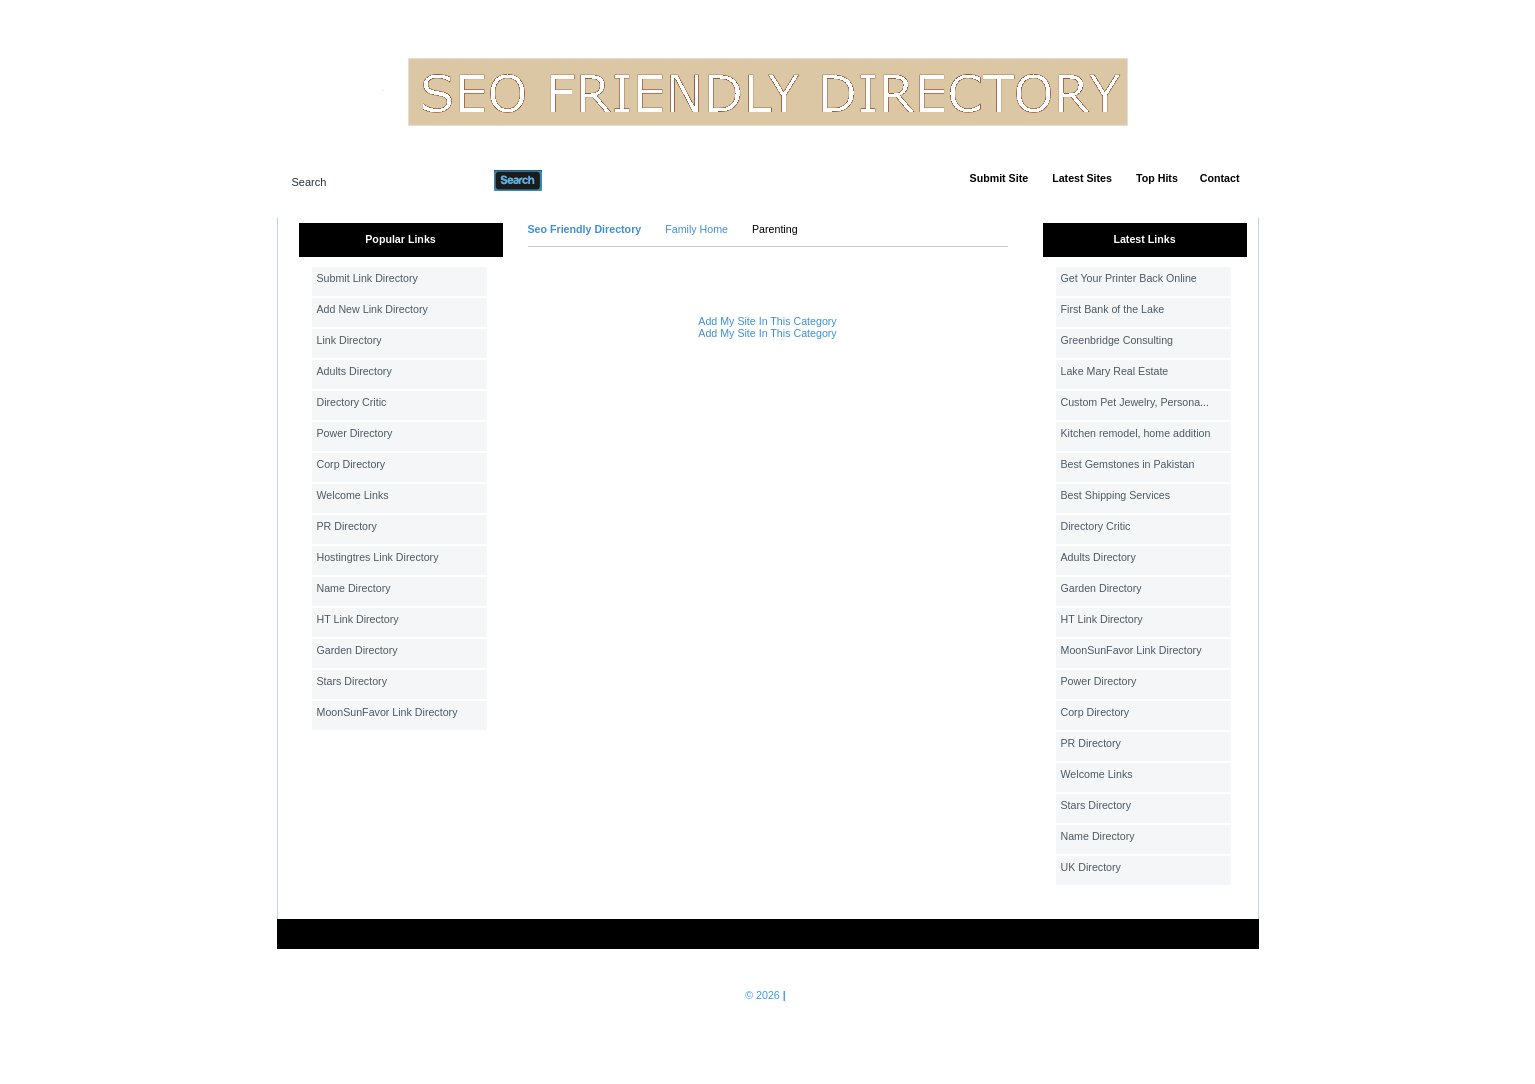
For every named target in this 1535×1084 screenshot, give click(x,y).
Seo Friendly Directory (585, 229)
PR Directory (347, 526)
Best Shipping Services (1116, 495)
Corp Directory (351, 464)
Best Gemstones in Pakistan (1128, 464)
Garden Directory (357, 650)
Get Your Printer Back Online (1129, 278)
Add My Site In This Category (767, 321)
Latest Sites (1082, 178)
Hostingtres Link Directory (378, 557)
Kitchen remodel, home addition (1136, 433)
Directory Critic (352, 402)
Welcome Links (353, 495)
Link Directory (349, 340)
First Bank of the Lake (1113, 309)
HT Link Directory (358, 619)
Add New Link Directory (372, 309)
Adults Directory (354, 371)
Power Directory (355, 433)
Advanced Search (594, 180)
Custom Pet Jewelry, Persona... (1135, 402)
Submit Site (999, 178)
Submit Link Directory (367, 278)
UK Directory (1091, 867)
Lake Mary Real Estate (1115, 371)
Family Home (696, 229)
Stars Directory (352, 681)
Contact (1220, 178)
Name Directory (354, 588)
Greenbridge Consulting (1117, 340)
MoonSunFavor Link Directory (387, 712)
